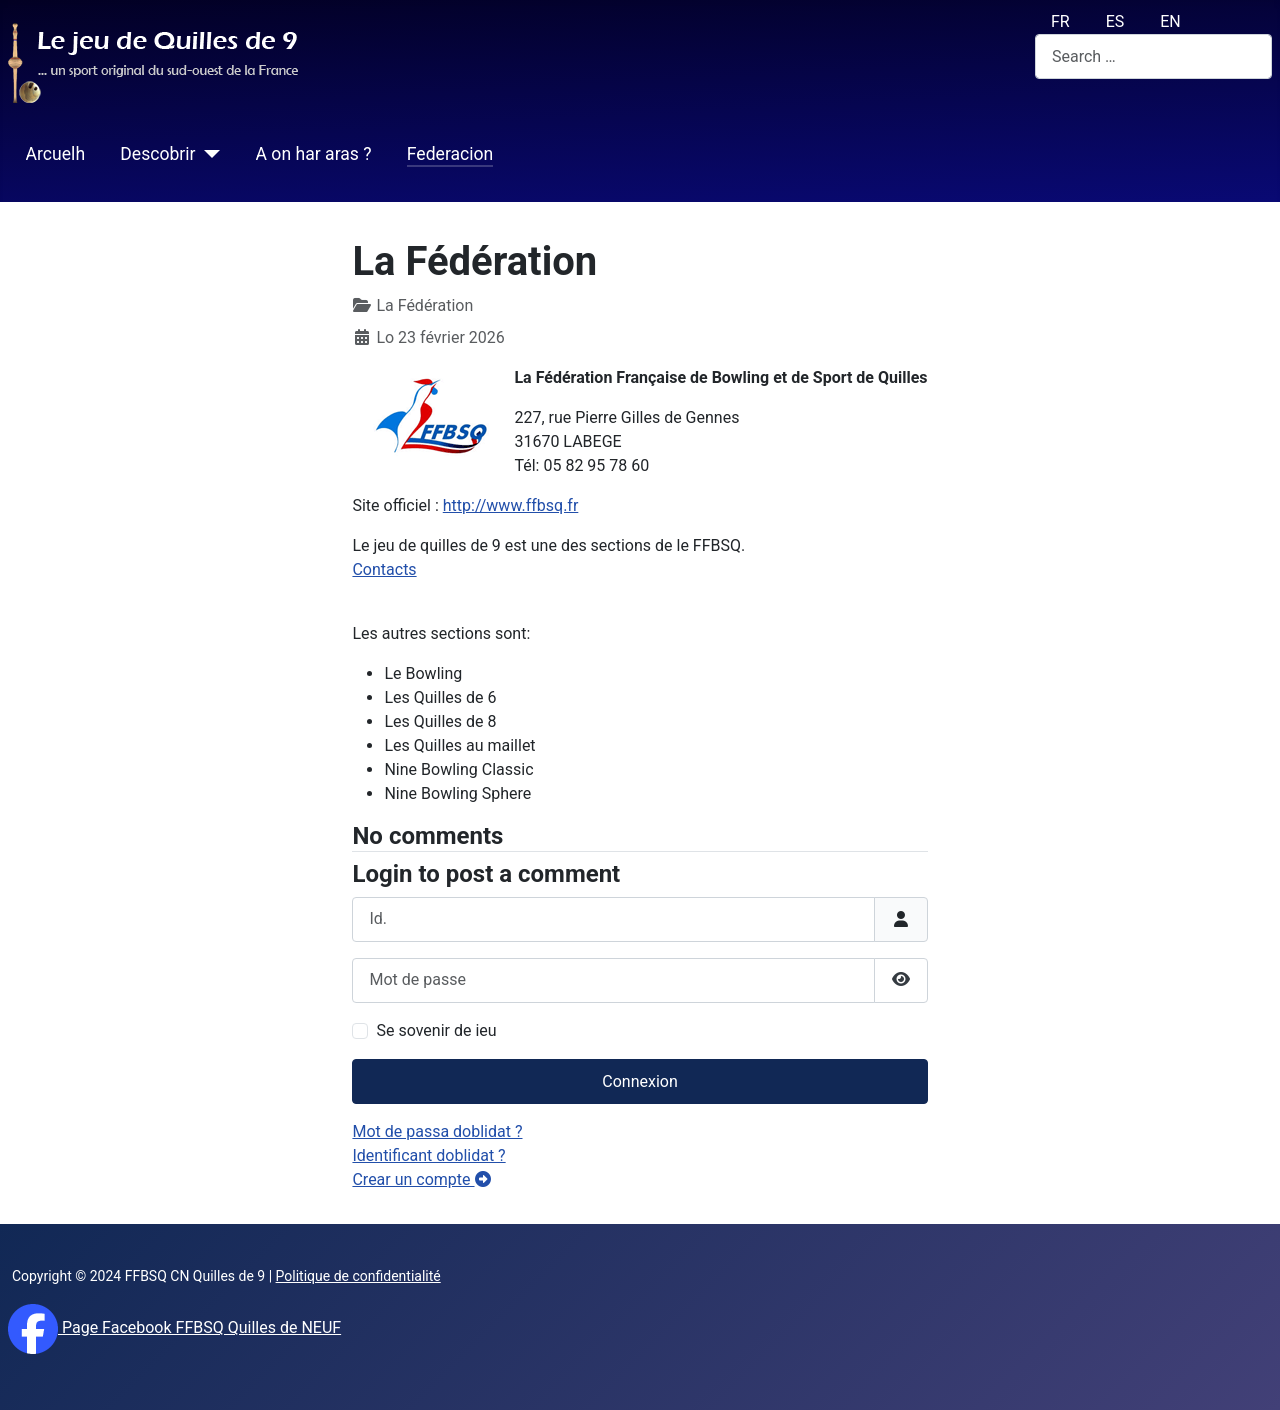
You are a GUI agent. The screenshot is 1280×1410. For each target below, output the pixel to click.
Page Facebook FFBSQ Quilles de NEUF (199, 1327)
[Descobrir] (208, 154)
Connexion (639, 1081)
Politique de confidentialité (358, 1276)
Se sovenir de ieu (436, 1030)
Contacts (384, 569)
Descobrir (157, 154)
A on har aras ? (314, 154)
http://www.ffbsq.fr (511, 505)
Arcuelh (55, 154)
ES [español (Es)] (1115, 21)
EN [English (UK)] (1170, 21)
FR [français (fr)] (1060, 21)
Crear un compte (421, 1179)
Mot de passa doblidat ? (437, 1131)
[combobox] (1153, 56)
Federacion (450, 154)
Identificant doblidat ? (428, 1155)
